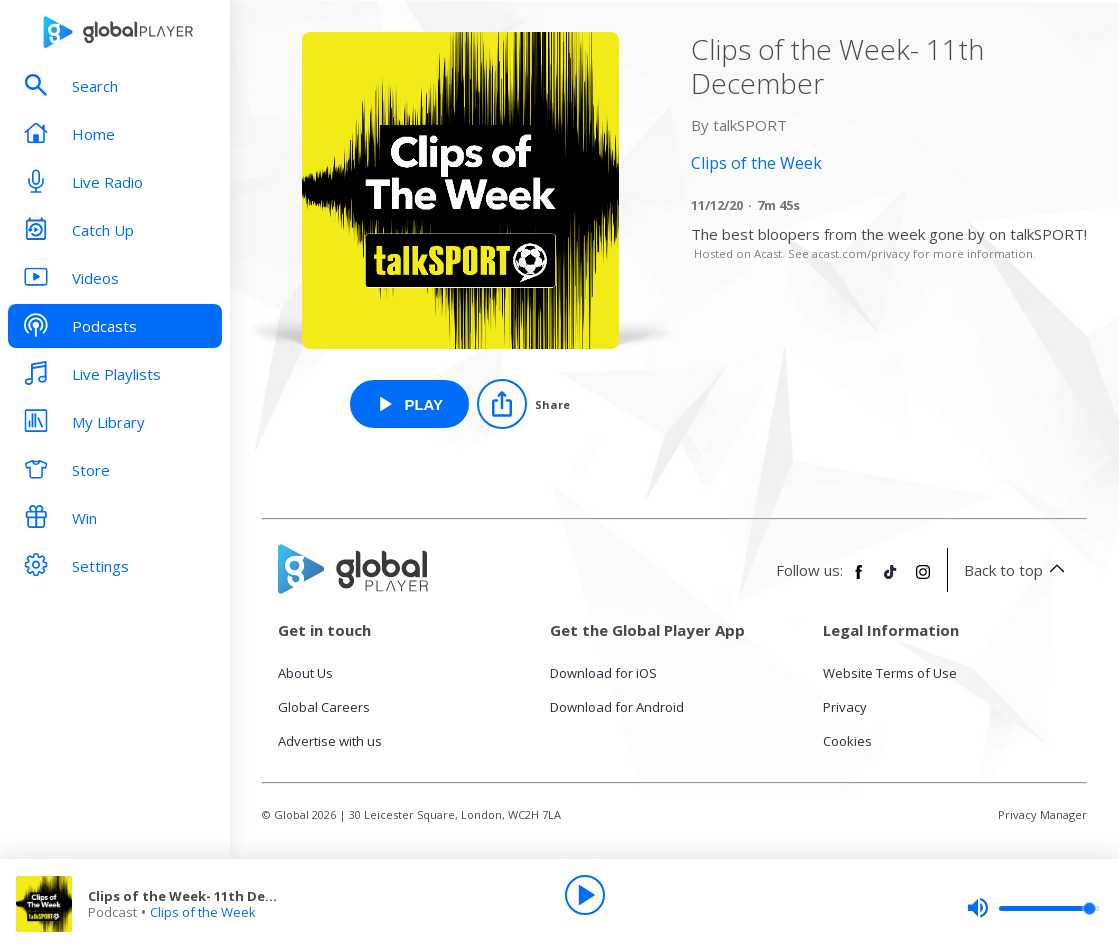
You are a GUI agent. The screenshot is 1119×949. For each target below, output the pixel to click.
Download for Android (617, 707)
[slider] (1033, 908)
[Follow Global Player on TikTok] (891, 580)
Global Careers (324, 707)
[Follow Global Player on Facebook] (859, 580)
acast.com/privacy (861, 253)
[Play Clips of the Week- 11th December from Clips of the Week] (409, 404)
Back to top (1017, 570)
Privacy (845, 707)
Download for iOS (603, 673)
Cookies (847, 741)
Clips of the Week (203, 912)
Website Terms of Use (890, 673)
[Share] (523, 404)
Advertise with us (330, 741)
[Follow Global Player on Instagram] (923, 580)
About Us (305, 673)
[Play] (585, 895)
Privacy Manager (1042, 814)
